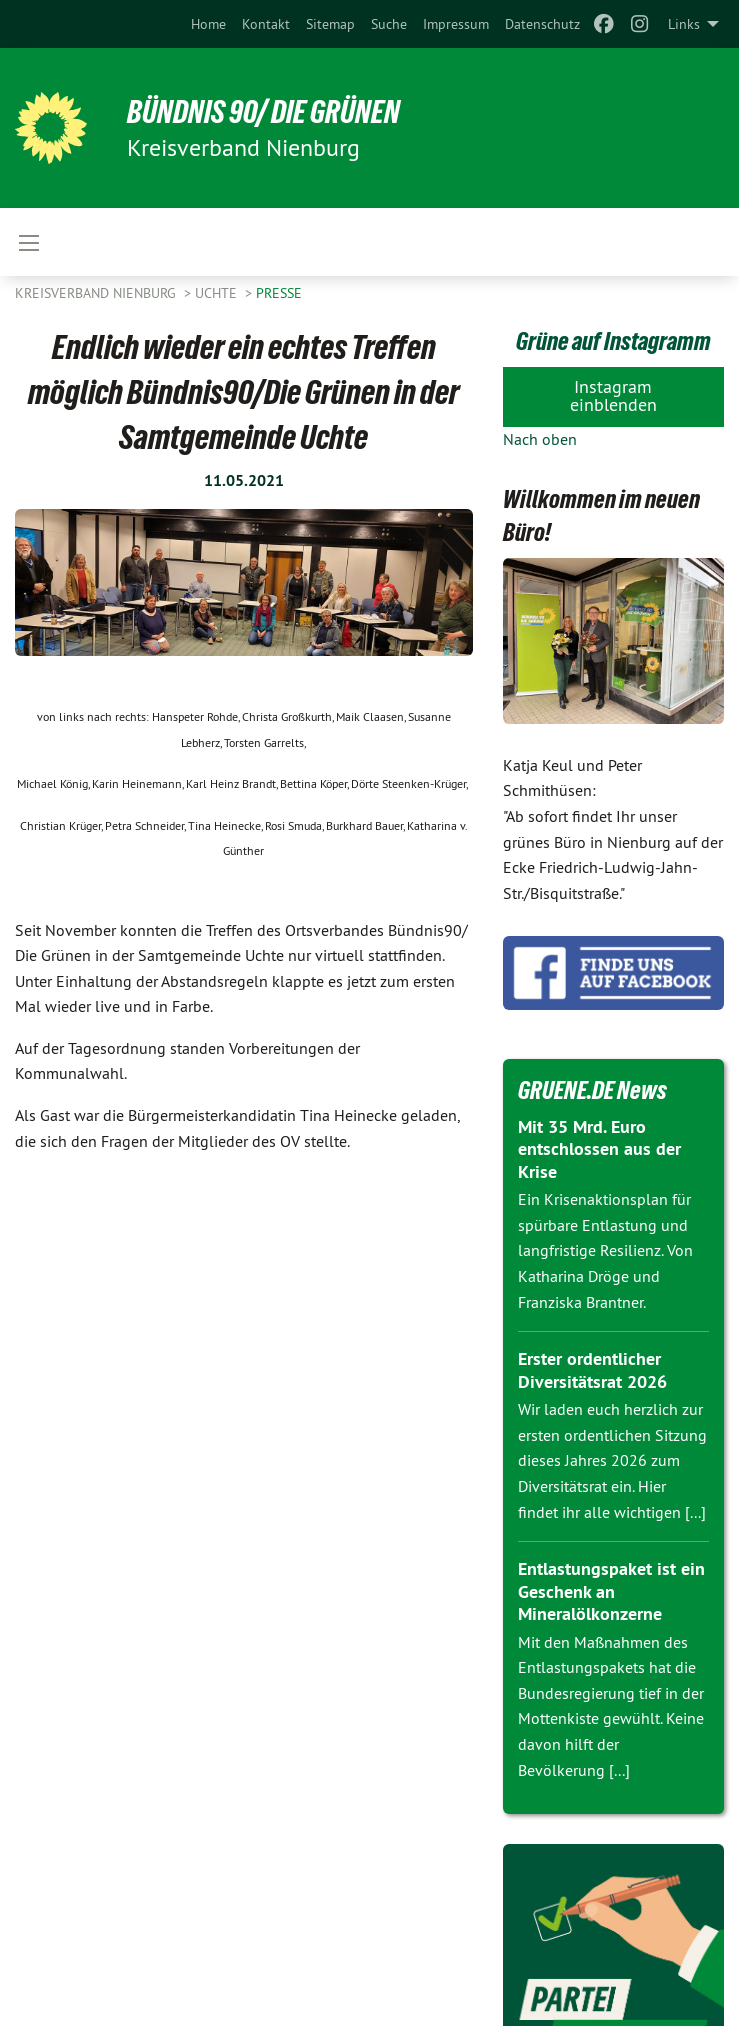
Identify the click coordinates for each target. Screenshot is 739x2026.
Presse (279, 293)
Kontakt (266, 24)
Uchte (218, 293)
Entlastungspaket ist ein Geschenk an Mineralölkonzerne (611, 1591)
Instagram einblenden (613, 395)
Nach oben (540, 439)
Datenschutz (542, 24)
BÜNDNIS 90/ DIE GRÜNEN (263, 112)
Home (208, 24)
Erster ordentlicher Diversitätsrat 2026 (592, 1370)
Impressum (456, 24)
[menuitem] (208, 24)
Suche (389, 24)
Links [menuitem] (684, 24)
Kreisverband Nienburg (97, 293)
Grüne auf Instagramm (613, 341)
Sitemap (330, 24)
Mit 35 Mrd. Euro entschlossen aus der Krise (599, 1149)
